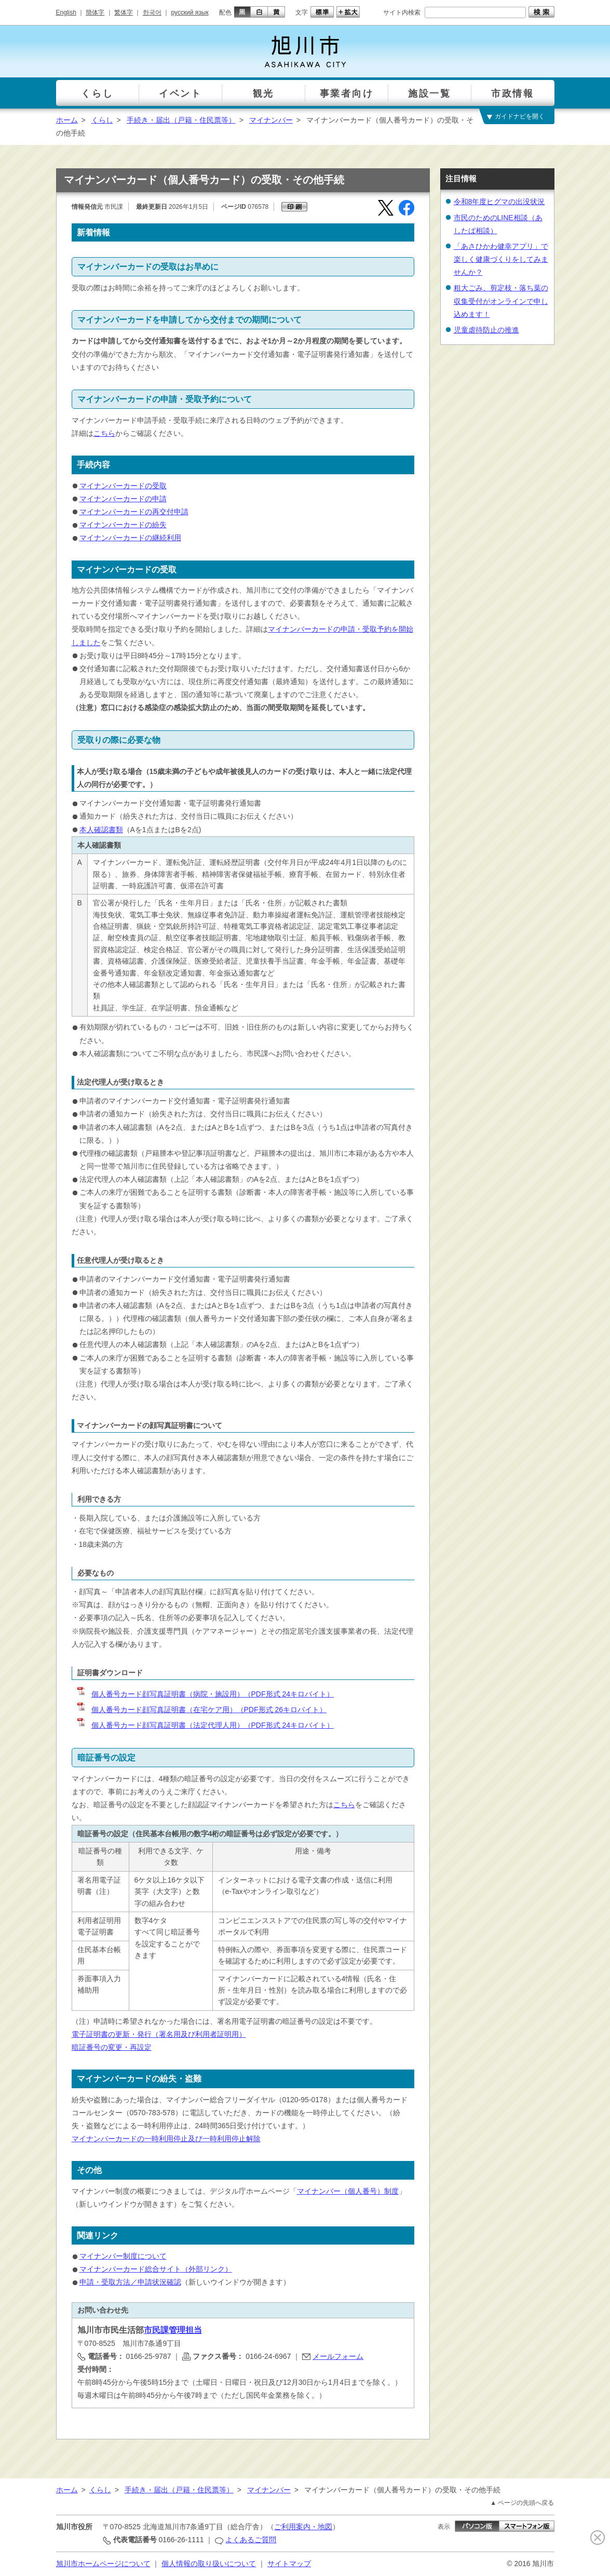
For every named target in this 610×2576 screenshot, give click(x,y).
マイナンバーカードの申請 (123, 499)
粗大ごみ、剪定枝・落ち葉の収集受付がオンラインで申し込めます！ (501, 301)
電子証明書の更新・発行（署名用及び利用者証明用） (159, 2034)
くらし (102, 120)
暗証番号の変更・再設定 (112, 2047)
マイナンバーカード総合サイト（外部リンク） (155, 2269)
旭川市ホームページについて (103, 2563)
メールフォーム (338, 2356)
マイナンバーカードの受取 (123, 486)
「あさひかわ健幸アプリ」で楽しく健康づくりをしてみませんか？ (501, 259)
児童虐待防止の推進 (486, 330)
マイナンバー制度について (123, 2256)
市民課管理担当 (173, 2330)
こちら (104, 433)
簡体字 (95, 12)
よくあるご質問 (250, 2539)
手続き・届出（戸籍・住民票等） (181, 120)
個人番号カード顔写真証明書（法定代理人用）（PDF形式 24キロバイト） (205, 1725)
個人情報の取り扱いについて (208, 2563)
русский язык (190, 12)
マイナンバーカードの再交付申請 (133, 512)
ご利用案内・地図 (303, 2526)
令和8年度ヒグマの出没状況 (499, 201)
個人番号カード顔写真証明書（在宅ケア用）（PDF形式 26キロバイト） (201, 1709)
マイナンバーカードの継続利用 (130, 537)
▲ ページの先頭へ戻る (522, 2502)
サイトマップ (289, 2563)
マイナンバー (271, 120)
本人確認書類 (101, 829)
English (66, 12)
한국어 (152, 12)
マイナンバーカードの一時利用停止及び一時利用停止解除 (166, 2138)
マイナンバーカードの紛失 (123, 524)
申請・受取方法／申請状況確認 (130, 2282)
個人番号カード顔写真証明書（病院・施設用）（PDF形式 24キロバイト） (205, 1694)
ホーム (67, 120)
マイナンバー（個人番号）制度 (348, 2191)
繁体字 (123, 12)
